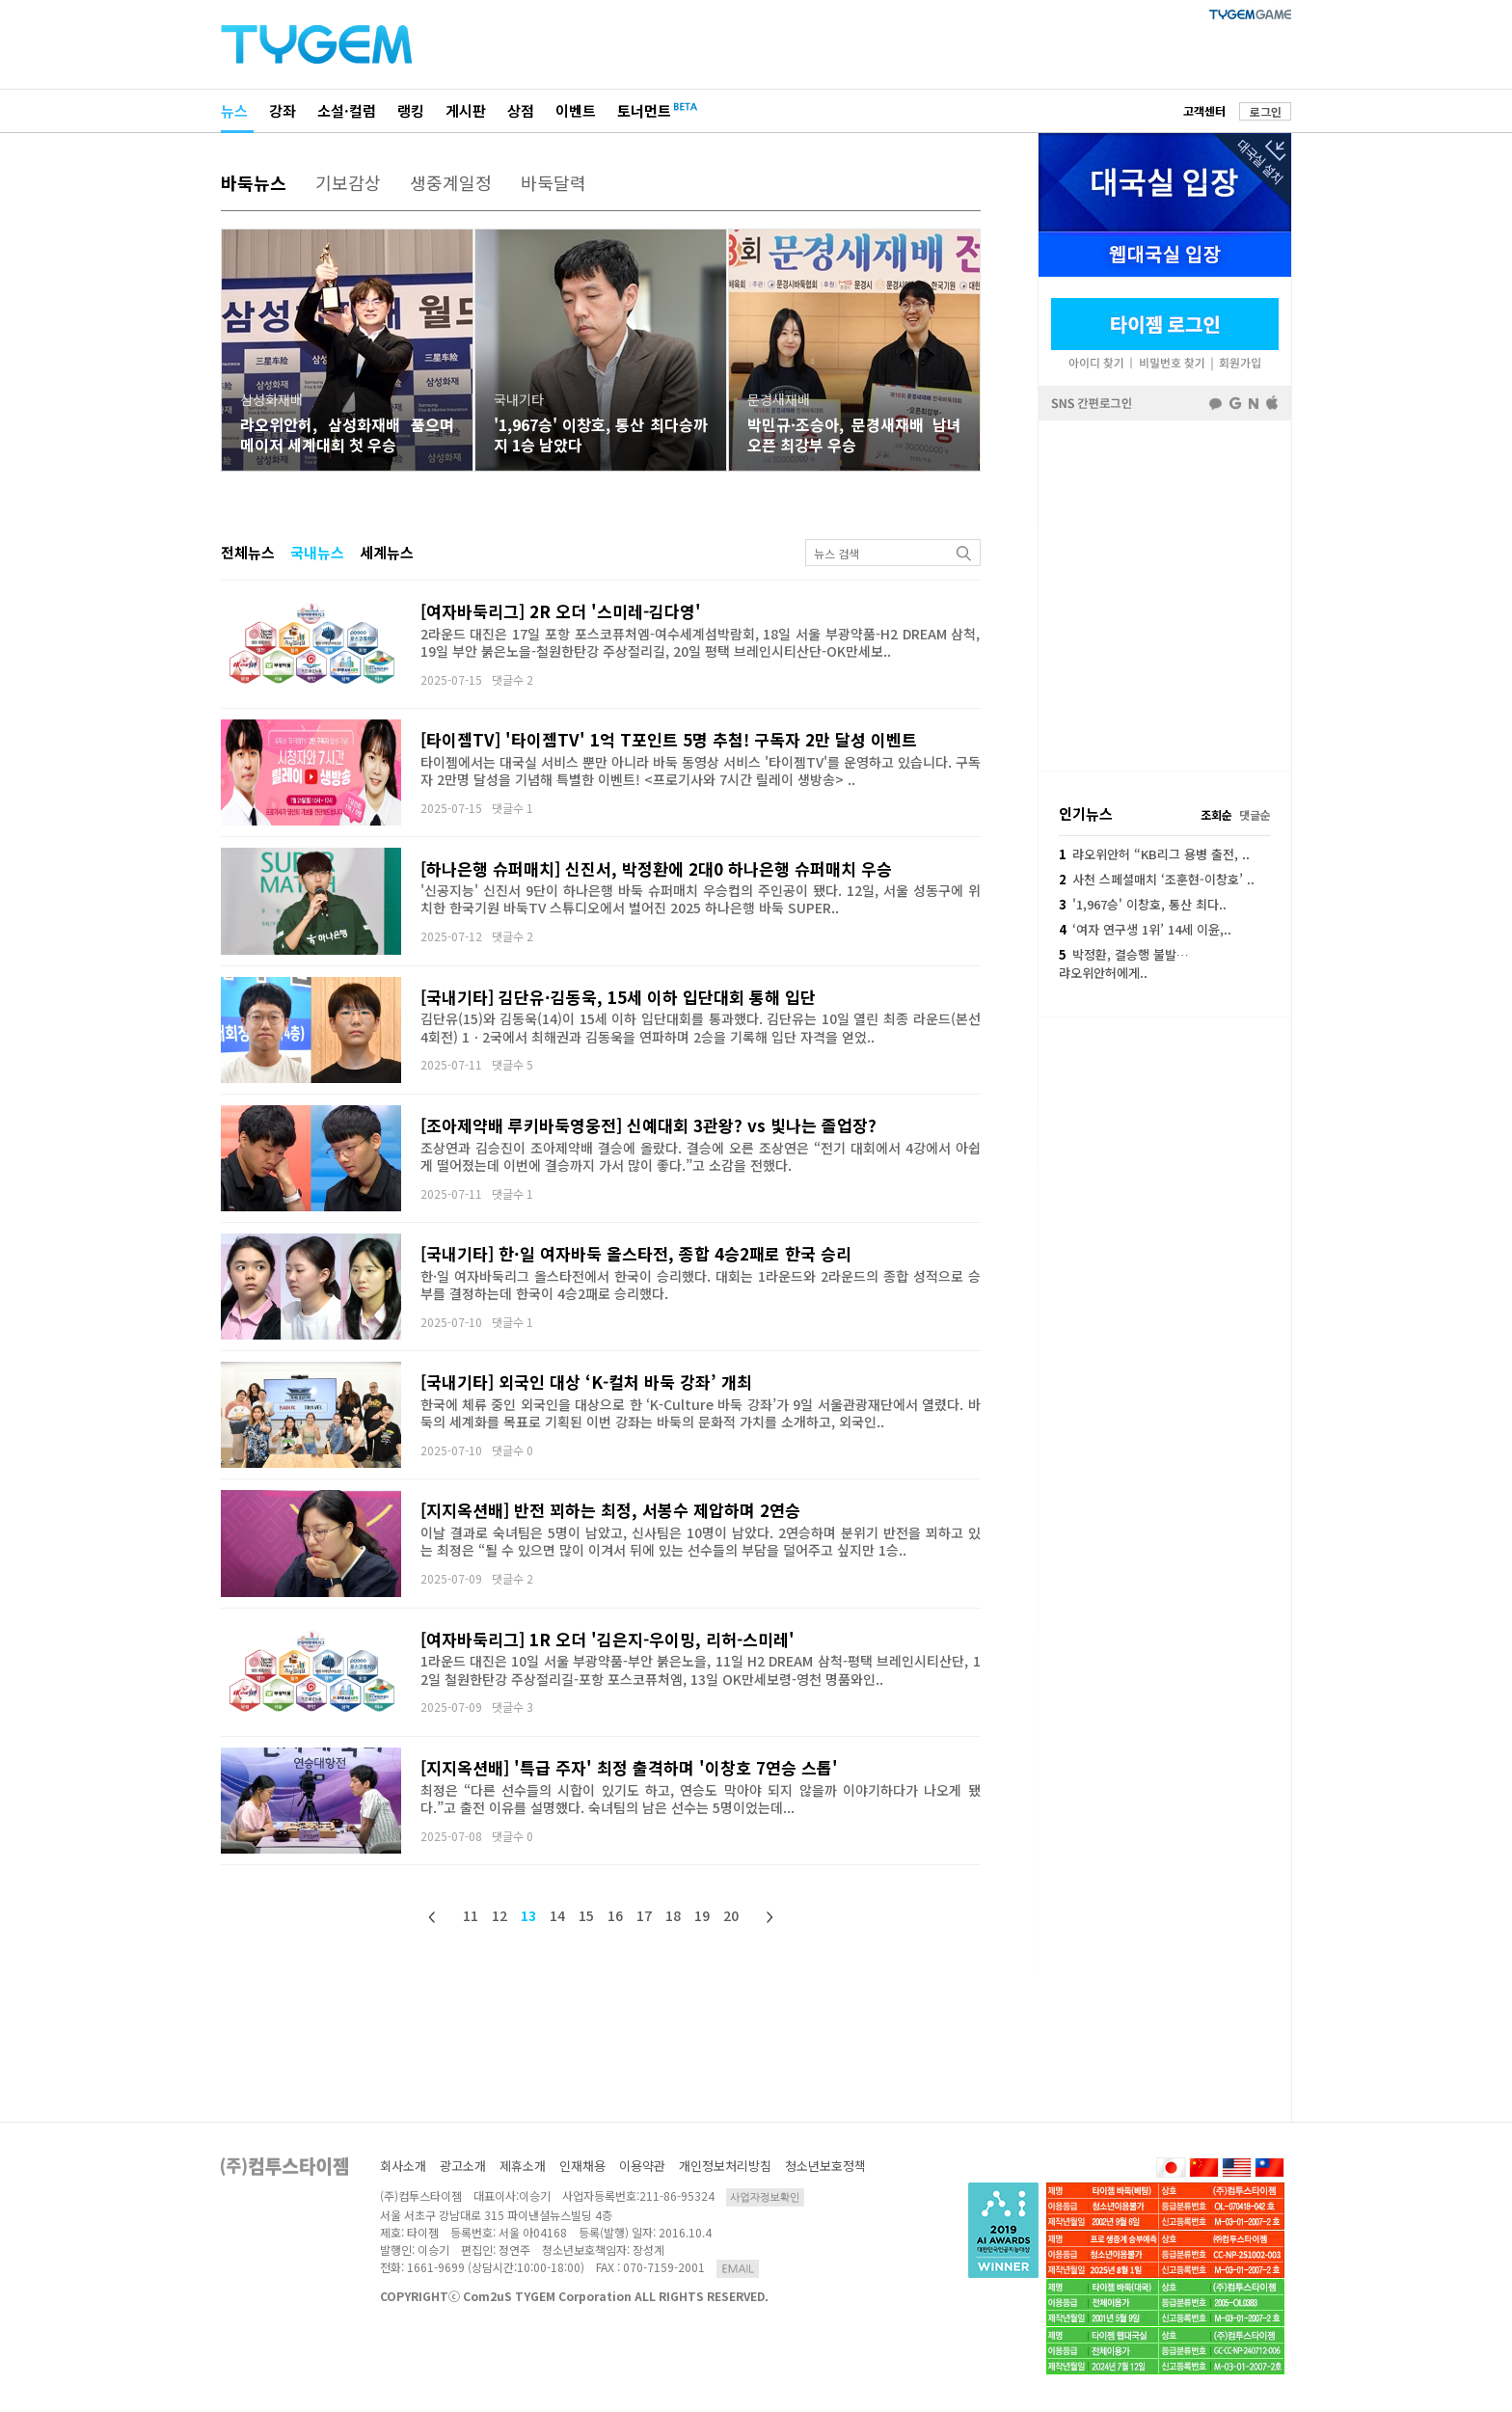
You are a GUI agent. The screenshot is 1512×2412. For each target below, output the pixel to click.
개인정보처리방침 (725, 2165)
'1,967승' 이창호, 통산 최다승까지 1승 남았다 (601, 434)
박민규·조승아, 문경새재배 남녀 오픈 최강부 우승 (854, 434)
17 (644, 1915)
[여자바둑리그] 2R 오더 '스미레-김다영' (560, 611)
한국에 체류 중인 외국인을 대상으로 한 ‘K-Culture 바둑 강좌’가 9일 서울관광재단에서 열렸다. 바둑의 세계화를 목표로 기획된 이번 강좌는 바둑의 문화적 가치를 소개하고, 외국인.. (700, 1413)
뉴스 (234, 110)
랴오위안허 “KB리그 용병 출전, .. (1154, 854)
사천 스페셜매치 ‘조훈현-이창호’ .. (1157, 879)
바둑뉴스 (253, 182)
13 (528, 1915)
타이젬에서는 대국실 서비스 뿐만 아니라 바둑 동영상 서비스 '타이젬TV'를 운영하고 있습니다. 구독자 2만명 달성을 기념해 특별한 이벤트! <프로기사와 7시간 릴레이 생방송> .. (700, 770)
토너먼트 (644, 110)
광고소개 (463, 2165)
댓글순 (1255, 814)
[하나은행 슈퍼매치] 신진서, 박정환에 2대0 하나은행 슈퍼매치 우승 (656, 868)
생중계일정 (451, 182)
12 (499, 1915)
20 (731, 1915)
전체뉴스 (248, 552)
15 (586, 1915)
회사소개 (403, 2165)
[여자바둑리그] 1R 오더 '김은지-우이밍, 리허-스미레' (607, 1639)
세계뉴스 (387, 552)
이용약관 (642, 2165)
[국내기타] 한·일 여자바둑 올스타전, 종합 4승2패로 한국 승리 (635, 1253)
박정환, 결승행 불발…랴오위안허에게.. (1124, 963)
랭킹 (410, 110)
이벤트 (575, 110)
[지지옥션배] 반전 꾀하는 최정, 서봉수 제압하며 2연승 (610, 1510)
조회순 (1216, 814)
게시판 (466, 110)
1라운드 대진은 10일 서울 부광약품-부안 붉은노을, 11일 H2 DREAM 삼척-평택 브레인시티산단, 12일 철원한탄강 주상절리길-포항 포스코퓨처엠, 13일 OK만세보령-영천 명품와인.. (700, 1669)
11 (470, 1915)
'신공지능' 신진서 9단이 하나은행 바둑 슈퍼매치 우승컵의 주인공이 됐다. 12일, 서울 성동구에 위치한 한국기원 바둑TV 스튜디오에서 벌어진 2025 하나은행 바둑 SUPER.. (700, 899)
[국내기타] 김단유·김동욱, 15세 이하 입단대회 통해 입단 (618, 997)
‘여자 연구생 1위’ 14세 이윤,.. (1145, 929)
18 (673, 1915)
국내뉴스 (317, 552)
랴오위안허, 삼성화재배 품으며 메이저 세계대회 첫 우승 (347, 434)
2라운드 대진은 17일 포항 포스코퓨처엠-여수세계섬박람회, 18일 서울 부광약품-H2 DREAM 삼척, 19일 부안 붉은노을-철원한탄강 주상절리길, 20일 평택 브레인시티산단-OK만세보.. (700, 642)
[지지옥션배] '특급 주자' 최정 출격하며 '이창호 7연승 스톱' (629, 1767)
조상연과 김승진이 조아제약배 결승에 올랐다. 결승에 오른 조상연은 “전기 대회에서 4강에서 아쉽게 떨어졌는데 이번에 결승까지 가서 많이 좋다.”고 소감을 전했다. (700, 1156)
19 (702, 1915)
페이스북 (1165, 594)
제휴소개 (523, 2165)
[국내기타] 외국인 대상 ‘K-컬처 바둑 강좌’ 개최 (586, 1381)
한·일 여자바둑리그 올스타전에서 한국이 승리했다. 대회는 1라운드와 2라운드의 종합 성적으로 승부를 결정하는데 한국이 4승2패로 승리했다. (700, 1284)
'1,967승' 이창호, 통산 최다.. (1143, 904)
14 (557, 1915)
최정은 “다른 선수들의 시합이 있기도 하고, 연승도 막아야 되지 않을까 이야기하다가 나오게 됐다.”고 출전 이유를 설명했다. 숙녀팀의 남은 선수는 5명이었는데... (700, 1798)
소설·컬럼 (346, 110)
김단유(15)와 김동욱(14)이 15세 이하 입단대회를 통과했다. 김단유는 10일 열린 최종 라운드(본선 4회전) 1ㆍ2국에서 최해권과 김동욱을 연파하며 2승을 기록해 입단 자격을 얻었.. (700, 1027)
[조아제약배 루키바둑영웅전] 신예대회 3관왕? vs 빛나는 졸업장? (648, 1125)
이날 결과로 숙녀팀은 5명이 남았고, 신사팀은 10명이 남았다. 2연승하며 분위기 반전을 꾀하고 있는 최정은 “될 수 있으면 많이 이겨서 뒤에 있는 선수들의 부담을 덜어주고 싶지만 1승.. (700, 1541)
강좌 (282, 110)
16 (615, 1915)
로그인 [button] (1266, 111)
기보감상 (348, 182)
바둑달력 (553, 182)
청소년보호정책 (825, 2165)
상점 (520, 110)
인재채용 (582, 2165)
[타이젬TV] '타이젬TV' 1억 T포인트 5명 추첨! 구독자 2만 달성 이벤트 (668, 739)
